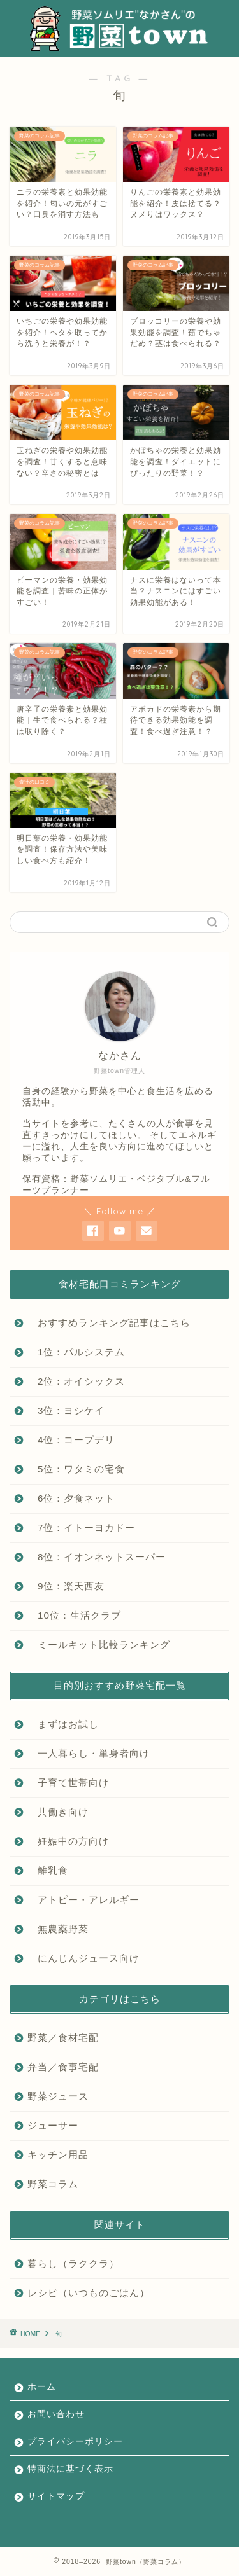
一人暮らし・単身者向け (88, 1753)
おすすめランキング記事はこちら (109, 1322)
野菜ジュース (58, 2096)
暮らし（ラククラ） (73, 2263)
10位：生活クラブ (74, 1615)
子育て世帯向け (68, 1782)
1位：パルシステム (76, 1352)
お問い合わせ (56, 2414)
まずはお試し (63, 1724)
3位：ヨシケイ (66, 1410)
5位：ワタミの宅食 (76, 1469)
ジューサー (52, 2125)
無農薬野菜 (58, 1928)
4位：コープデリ (71, 1439)
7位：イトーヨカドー (81, 1527)
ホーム (41, 2387)
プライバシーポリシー (75, 2441)
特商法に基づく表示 (70, 2469)
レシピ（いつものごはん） (88, 2292)
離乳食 (47, 1870)
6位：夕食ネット (71, 1498)
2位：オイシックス (76, 1381)
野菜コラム (52, 2183)
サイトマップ (56, 2496)
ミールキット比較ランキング (98, 1644)
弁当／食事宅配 (63, 2066)
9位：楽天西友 (66, 1586)
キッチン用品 (58, 2154)
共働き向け (58, 1811)
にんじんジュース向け (83, 1958)
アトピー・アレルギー (83, 1899)
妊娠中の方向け (68, 1841)
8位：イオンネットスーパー (96, 1556)
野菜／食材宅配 (63, 2037)
